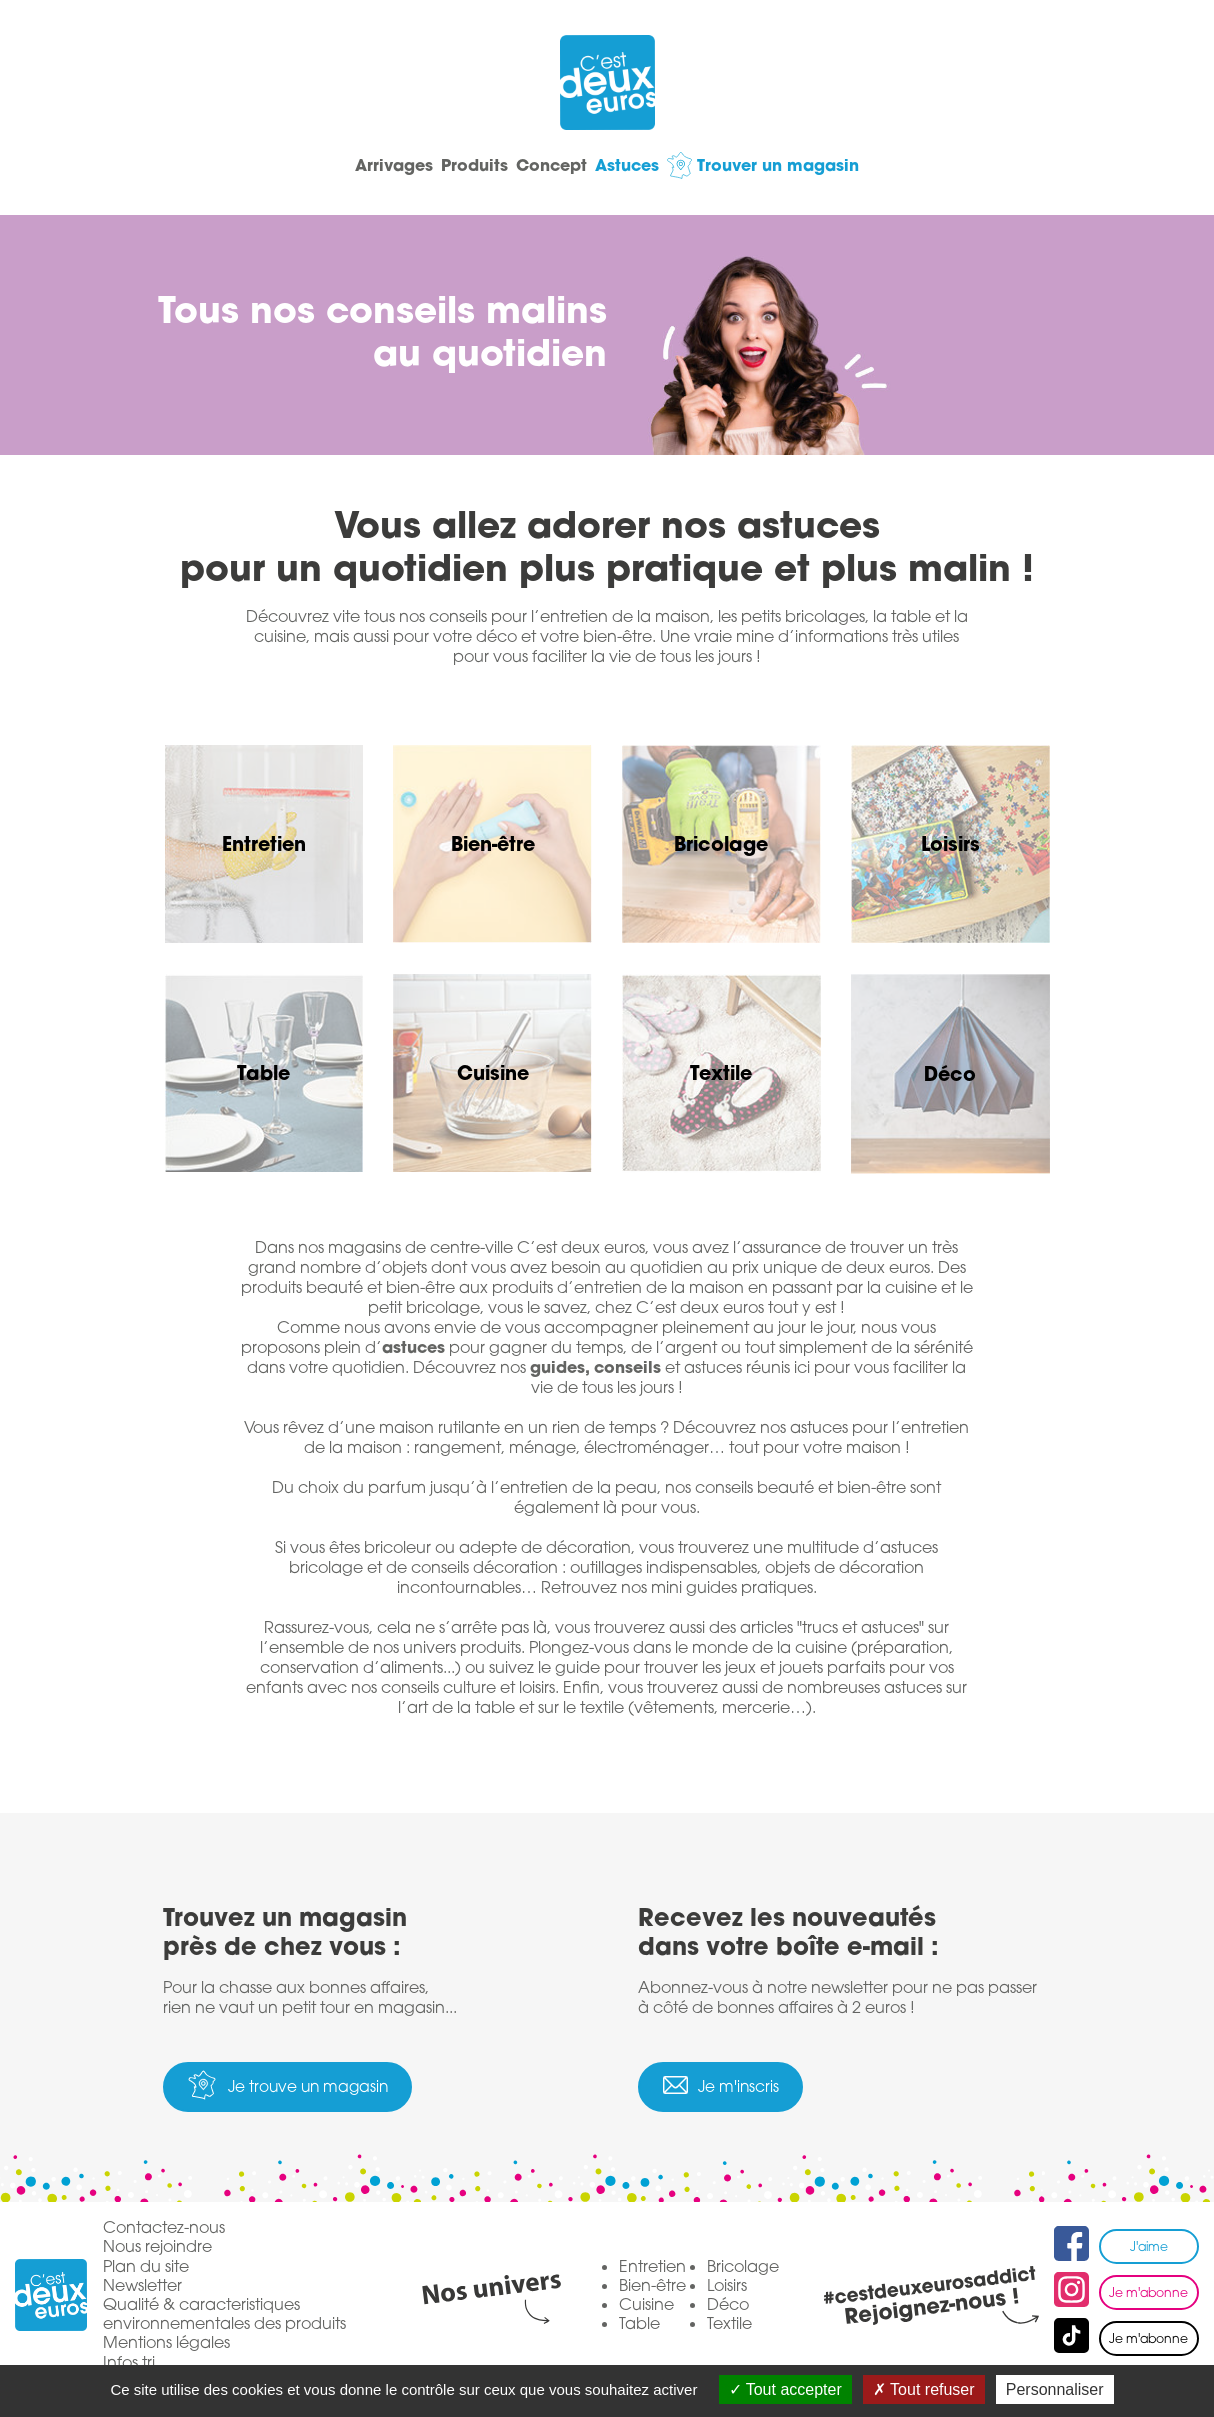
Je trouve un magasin (323, 2088)
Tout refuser (924, 2389)
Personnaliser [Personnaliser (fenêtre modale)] (1055, 2389)
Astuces (659, 164)
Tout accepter (785, 2389)
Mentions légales (166, 2344)
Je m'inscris (751, 2088)
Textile (729, 2325)
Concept (551, 164)
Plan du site (146, 2267)
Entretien (652, 2267)
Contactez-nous (164, 2229)
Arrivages (330, 164)
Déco (728, 2306)
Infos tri (129, 2363)
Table (639, 2325)
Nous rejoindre (157, 2248)
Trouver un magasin (842, 164)
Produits (442, 164)
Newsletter (142, 2286)
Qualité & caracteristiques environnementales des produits (224, 2316)
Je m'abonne (1148, 2294)
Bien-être (652, 2286)
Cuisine (646, 2306)
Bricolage (743, 2267)
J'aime (1148, 2248)
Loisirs (727, 2286)
